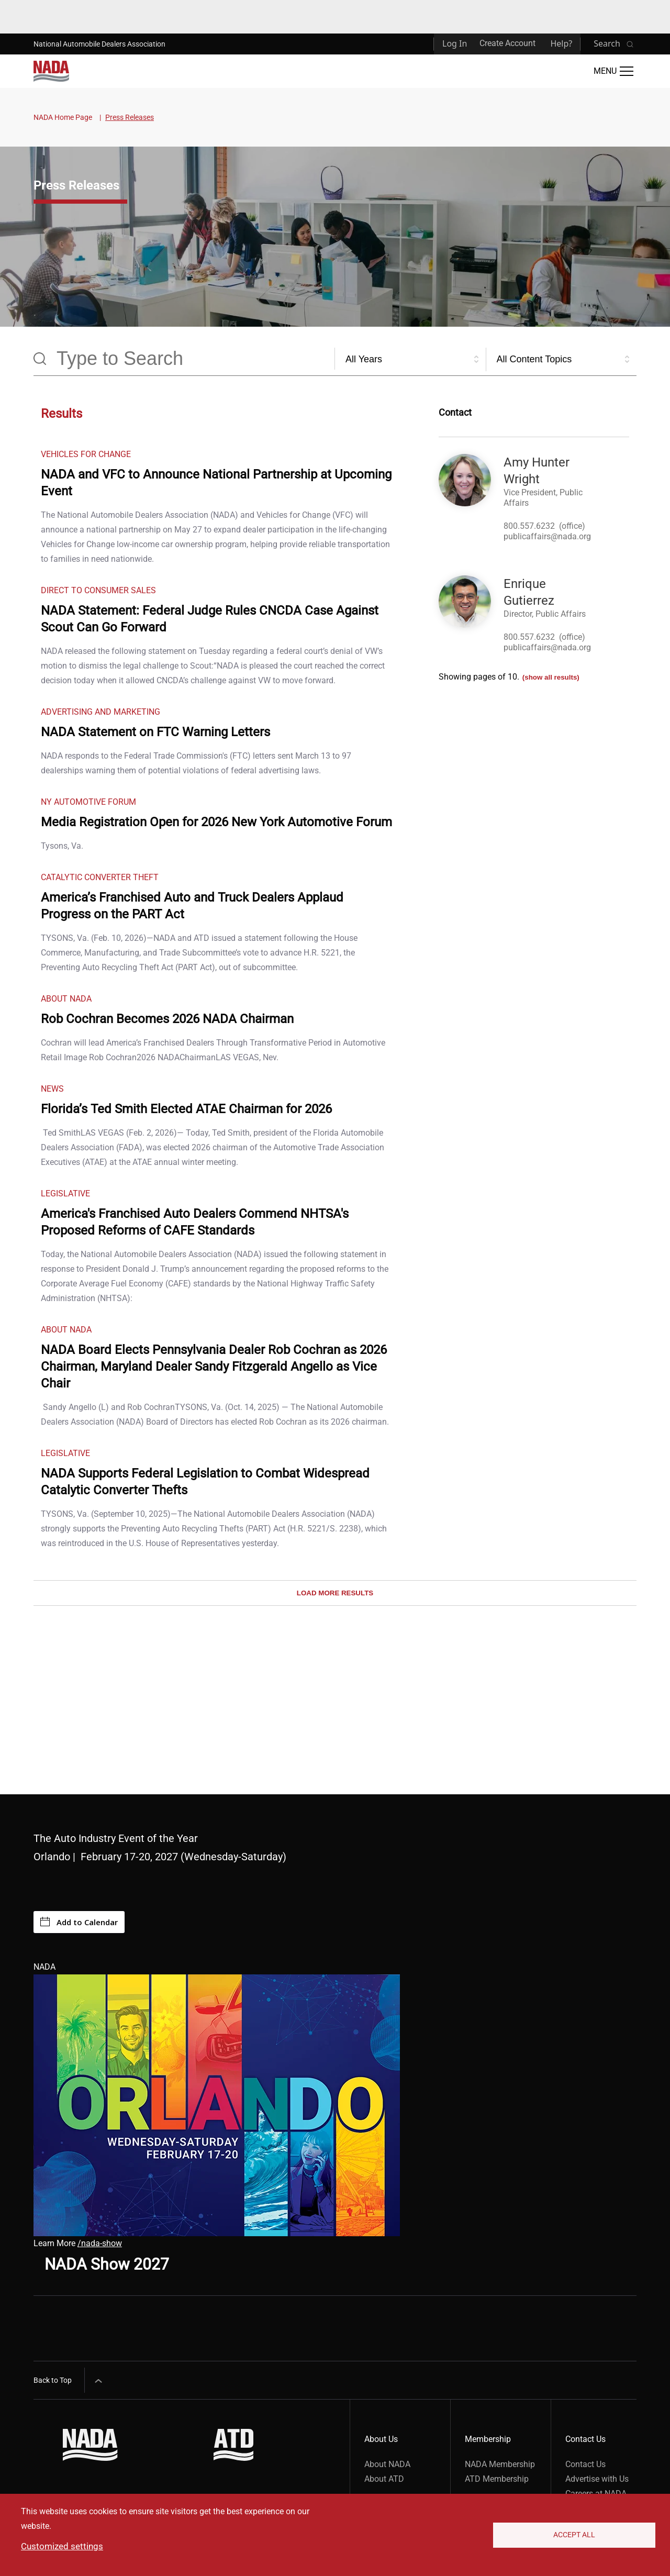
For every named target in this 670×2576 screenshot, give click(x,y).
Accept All (574, 2534)
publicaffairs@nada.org (547, 536)
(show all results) (550, 677)
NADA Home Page (63, 117)
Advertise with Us (597, 2479)
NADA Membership (500, 2464)
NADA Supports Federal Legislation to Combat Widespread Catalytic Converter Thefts (205, 1481)
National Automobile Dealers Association (99, 44)
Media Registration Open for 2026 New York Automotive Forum (216, 822)
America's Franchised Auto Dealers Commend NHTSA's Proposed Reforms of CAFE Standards (195, 1222)
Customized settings (62, 2546)
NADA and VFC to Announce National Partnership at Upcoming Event (216, 482)
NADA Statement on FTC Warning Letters (155, 732)
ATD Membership (497, 2479)
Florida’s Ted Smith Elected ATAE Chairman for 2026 (186, 1109)
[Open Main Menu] (613, 71)
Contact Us (585, 2464)
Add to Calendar (79, 1922)
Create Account (507, 43)
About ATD (384, 2479)
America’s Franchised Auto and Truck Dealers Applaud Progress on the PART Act (192, 905)
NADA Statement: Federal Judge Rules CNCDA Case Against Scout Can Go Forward (209, 619)
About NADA (387, 2464)
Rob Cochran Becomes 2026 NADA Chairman (167, 1019)
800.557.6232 (529, 526)
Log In (454, 43)
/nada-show (99, 2243)
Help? (561, 43)
